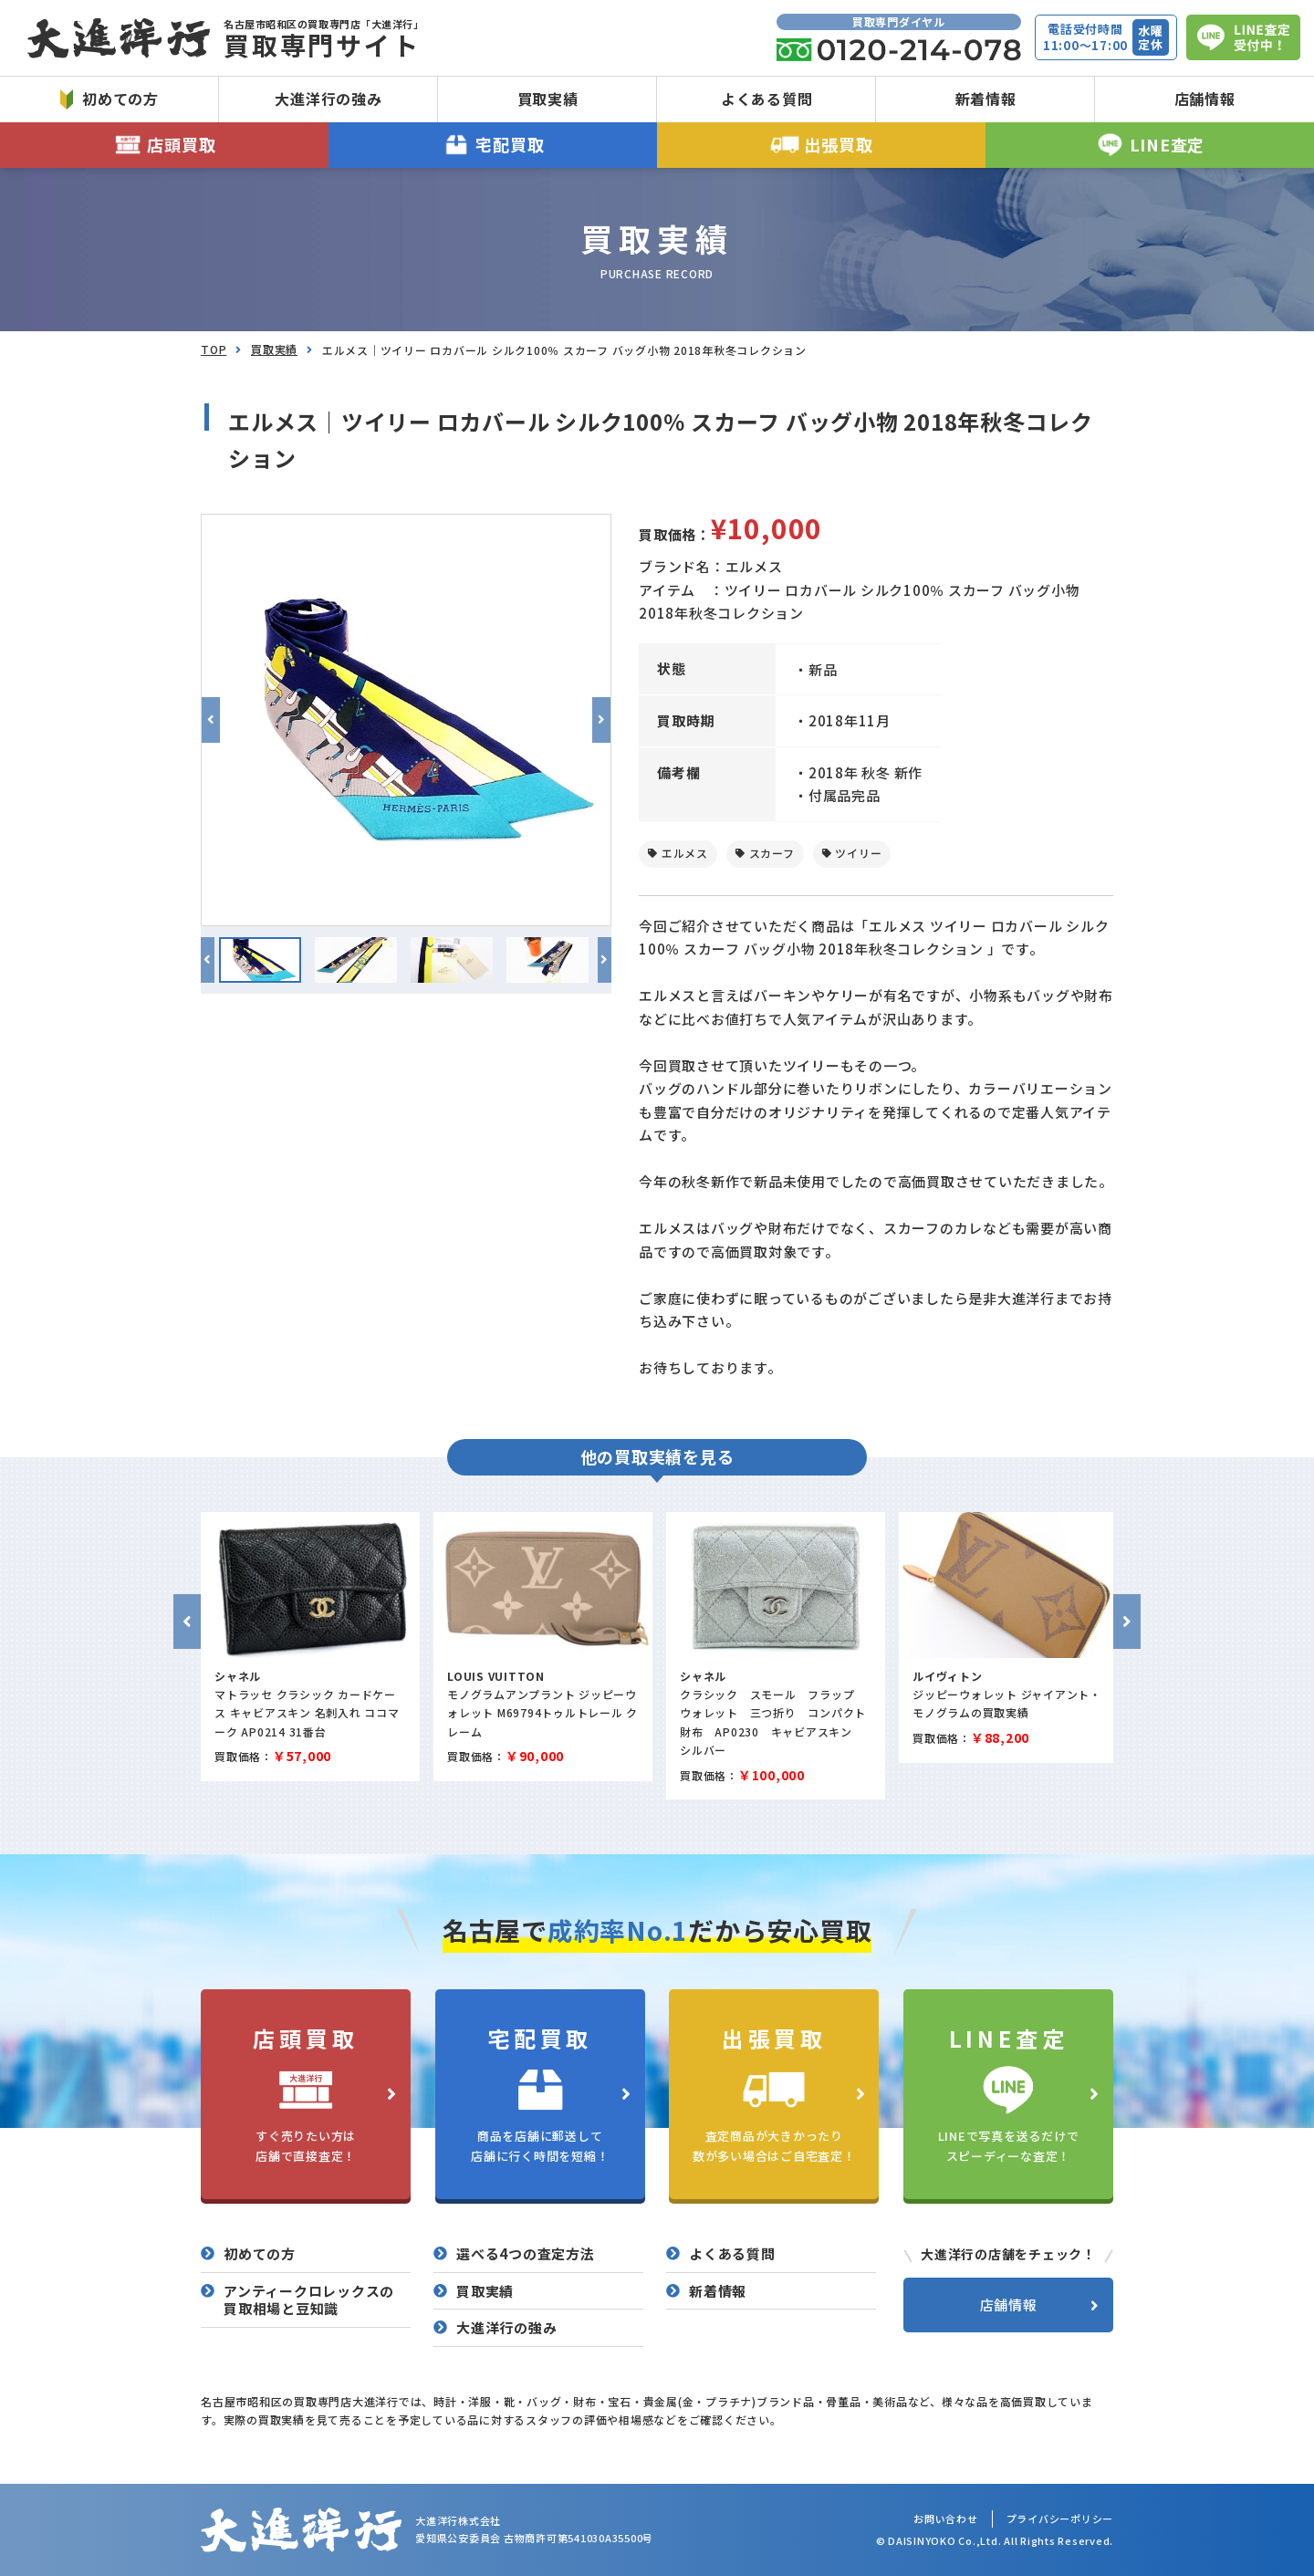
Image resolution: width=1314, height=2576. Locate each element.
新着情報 (986, 99)
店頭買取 (164, 145)
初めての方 (109, 99)
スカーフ (772, 852)
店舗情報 (1205, 99)
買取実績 (548, 99)
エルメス (685, 852)
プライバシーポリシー (1060, 2518)
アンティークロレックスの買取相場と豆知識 (309, 2300)
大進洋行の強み (328, 99)
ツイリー (858, 852)
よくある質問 (767, 99)
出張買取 (821, 145)
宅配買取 (493, 145)
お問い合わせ (945, 2518)
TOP (213, 349)
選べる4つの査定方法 (525, 2254)
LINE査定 (1149, 145)
